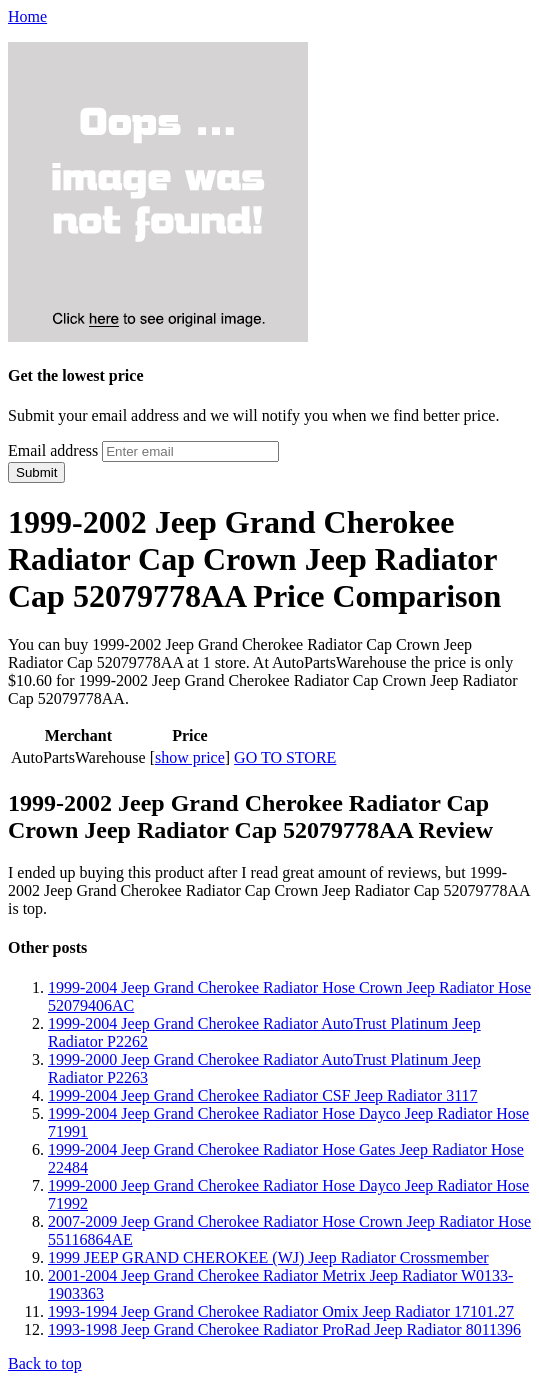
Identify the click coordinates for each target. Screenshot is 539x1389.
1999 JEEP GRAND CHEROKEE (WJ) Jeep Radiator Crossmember (268, 1257)
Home (27, 16)
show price (190, 757)
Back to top (45, 1363)
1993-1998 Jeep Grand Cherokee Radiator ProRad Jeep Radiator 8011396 (284, 1329)
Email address (53, 450)
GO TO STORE (285, 757)
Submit (36, 472)
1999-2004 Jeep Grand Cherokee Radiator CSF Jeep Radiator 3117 (263, 1095)
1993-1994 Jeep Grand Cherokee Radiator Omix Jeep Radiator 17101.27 (281, 1311)
